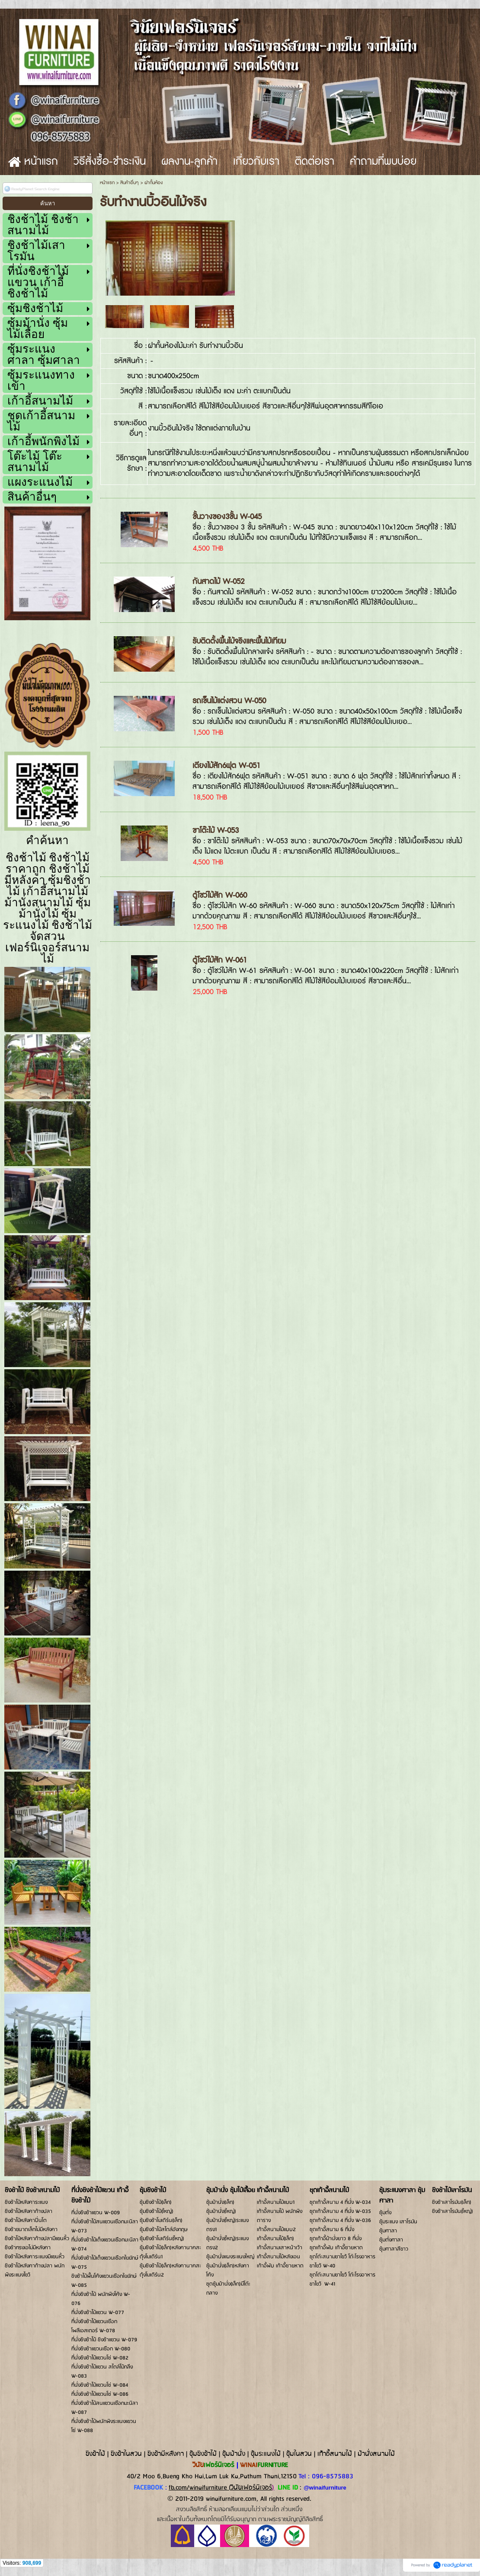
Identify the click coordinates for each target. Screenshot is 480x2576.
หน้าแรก (107, 182)
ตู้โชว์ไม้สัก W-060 (219, 895)
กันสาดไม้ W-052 (218, 581)
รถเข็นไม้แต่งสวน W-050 (229, 700)
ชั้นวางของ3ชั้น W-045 (227, 516)
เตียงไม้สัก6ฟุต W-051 (226, 765)
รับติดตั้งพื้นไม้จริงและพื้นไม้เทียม (239, 641)
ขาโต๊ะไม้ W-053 (215, 830)
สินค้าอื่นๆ (129, 182)
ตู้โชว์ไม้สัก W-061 (219, 960)
